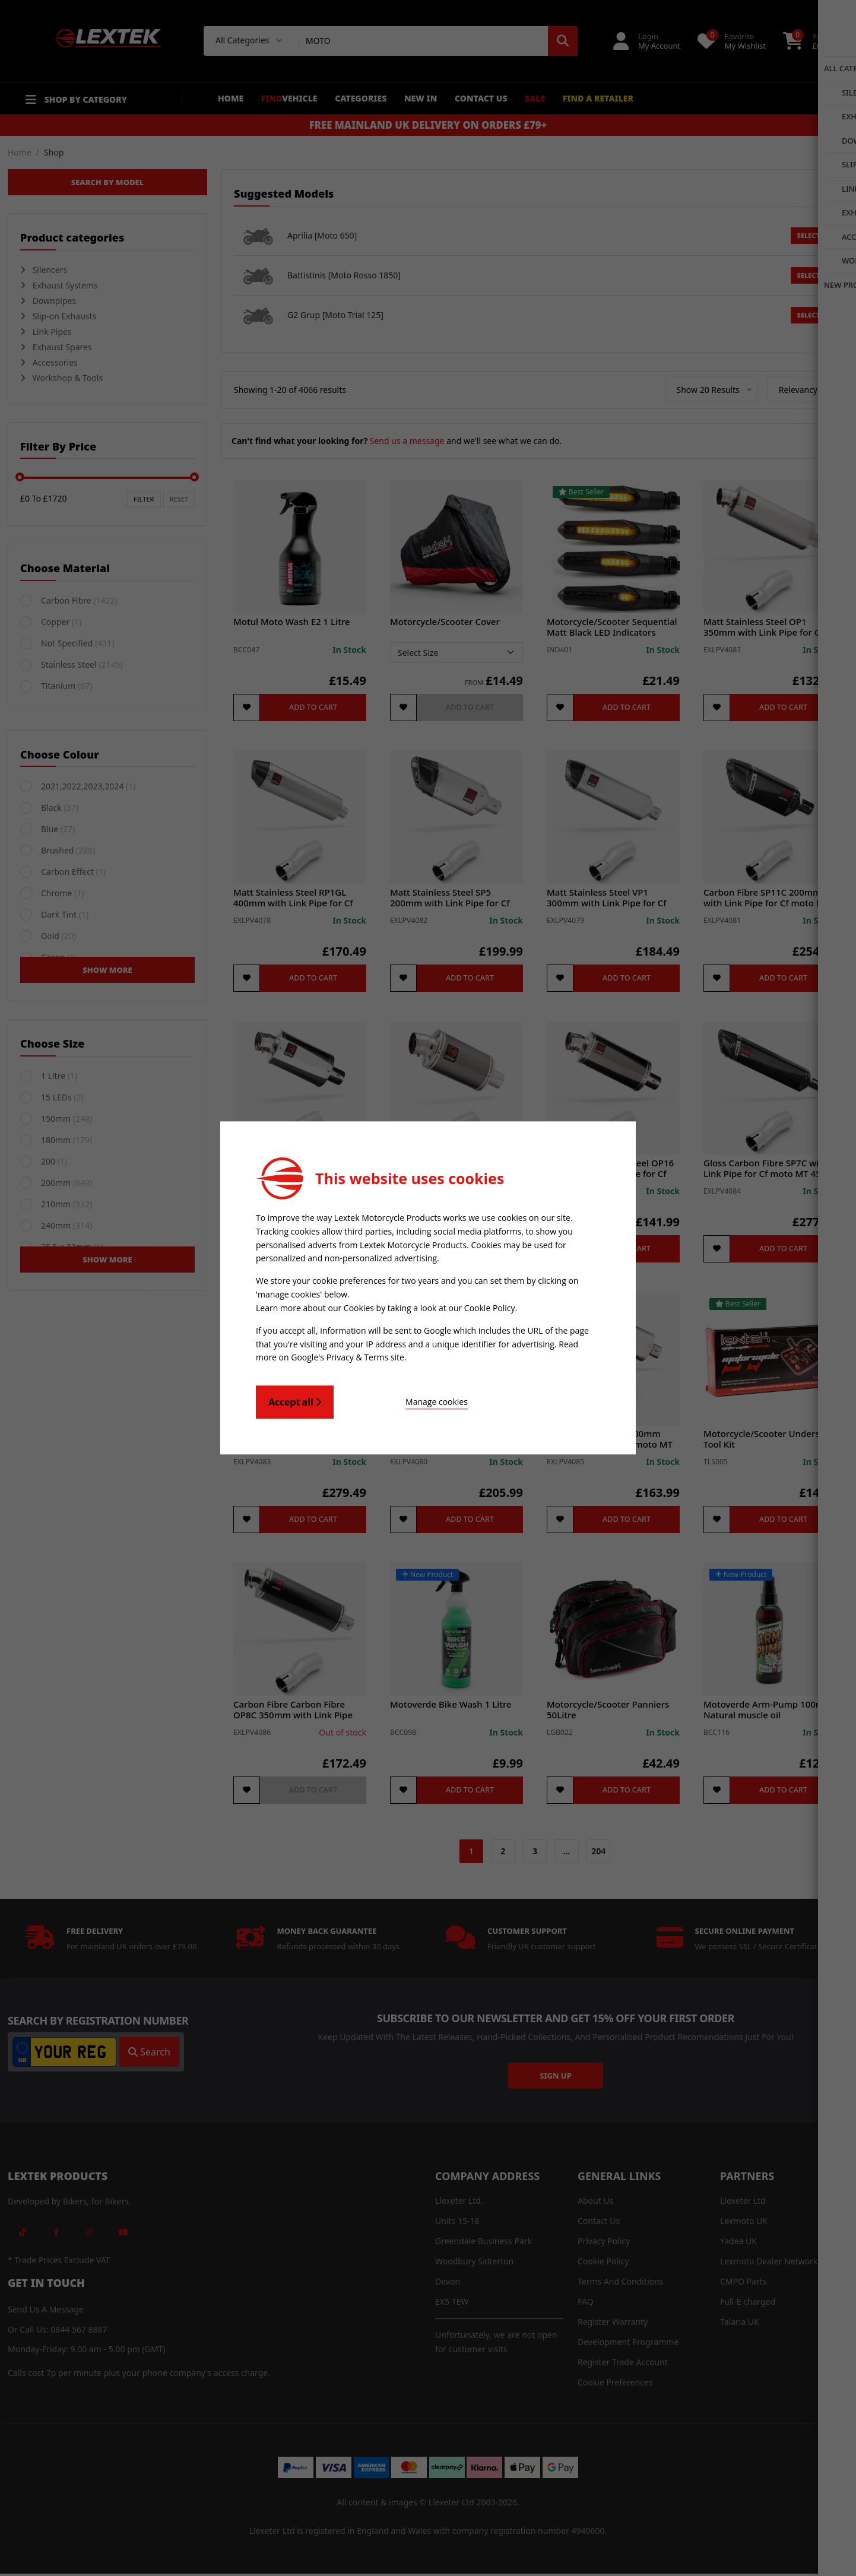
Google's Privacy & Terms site (347, 1356)
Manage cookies (399, 1400)
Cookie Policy (489, 1308)
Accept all (294, 1400)
